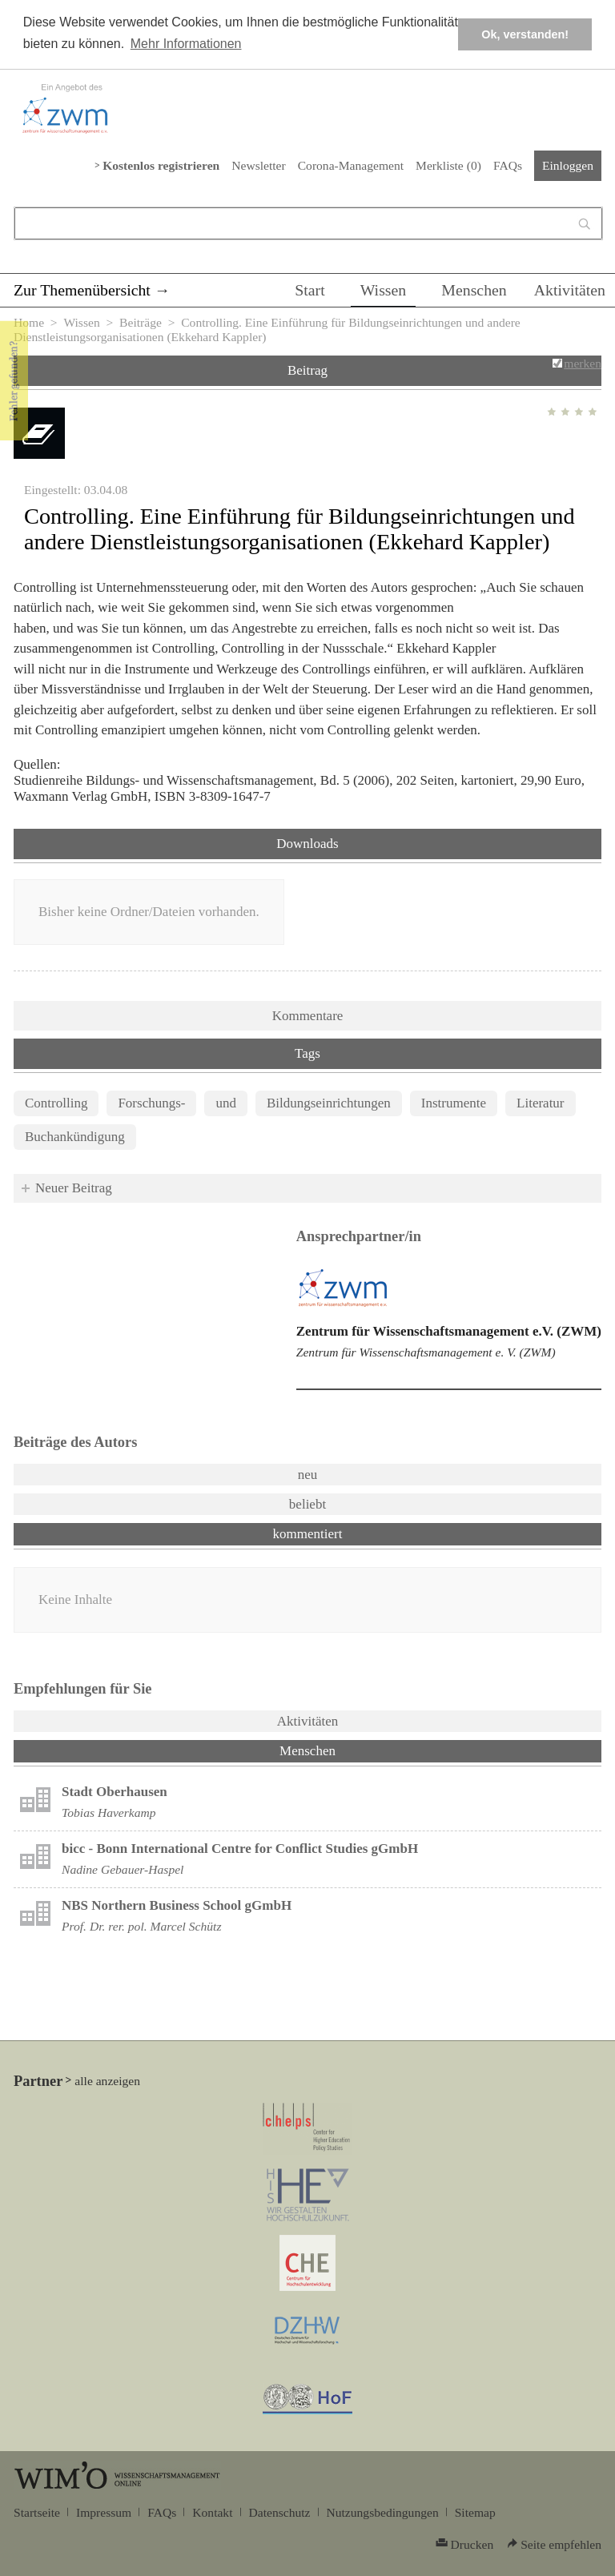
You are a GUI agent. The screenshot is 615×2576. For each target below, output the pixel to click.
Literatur (540, 1103)
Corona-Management (351, 165)
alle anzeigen (107, 2081)
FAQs (507, 165)
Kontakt (212, 2512)
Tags (307, 1053)
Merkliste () (448, 165)
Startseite (37, 2512)
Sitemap (475, 2512)
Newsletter (258, 165)
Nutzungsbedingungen (383, 2512)
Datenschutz (280, 2512)
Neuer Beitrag (73, 1188)
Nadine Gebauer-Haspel (122, 1869)
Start (309, 290)
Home (29, 322)
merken (582, 363)
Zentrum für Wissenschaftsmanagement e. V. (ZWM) (426, 1352)
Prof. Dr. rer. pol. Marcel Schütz (141, 1926)
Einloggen (567, 165)
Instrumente (453, 1103)
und (225, 1103)
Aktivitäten (569, 290)
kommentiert (308, 1533)
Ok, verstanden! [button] (525, 34)
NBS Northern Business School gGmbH (176, 1905)
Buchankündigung (75, 1136)
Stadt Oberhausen (114, 1791)
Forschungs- (151, 1103)
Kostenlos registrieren (160, 165)
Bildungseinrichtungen (329, 1103)
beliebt (307, 1504)
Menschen (474, 290)
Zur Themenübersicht (82, 290)
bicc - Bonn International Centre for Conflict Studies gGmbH (240, 1848)
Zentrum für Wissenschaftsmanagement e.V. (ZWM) (448, 1331)
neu (308, 1474)
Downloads (307, 843)
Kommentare (308, 1015)
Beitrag (307, 370)
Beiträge (140, 322)
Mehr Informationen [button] (186, 43)
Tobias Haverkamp (109, 1812)
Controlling (56, 1103)
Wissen (383, 290)
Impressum (103, 2512)
